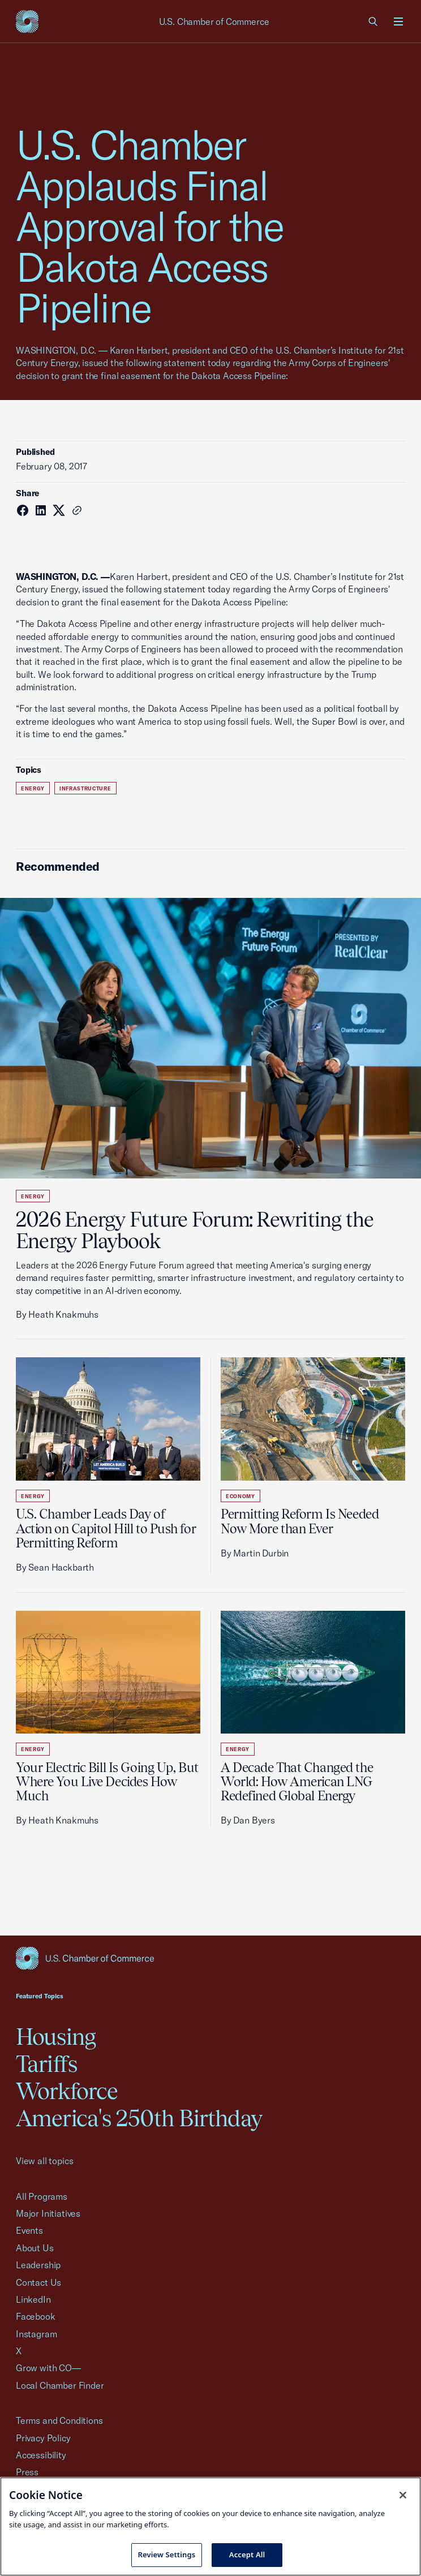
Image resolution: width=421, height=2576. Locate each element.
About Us (35, 2248)
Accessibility (41, 2455)
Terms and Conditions (59, 2420)
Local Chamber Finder (60, 2385)
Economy (240, 1496)
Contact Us (38, 2282)
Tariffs (46, 2063)
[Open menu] (398, 21)
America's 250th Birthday (139, 2118)
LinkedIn (33, 2299)
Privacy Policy (43, 2438)
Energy (33, 788)
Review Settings (167, 2554)
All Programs (41, 2196)
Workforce (67, 2091)
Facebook (35, 2316)
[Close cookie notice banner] (402, 2495)
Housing (56, 2036)
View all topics (44, 2160)
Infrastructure (85, 788)
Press (27, 2472)
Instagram (36, 2334)
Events (29, 2230)
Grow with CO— (48, 2367)
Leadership (38, 2264)
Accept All (247, 2554)
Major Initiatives (48, 2213)
